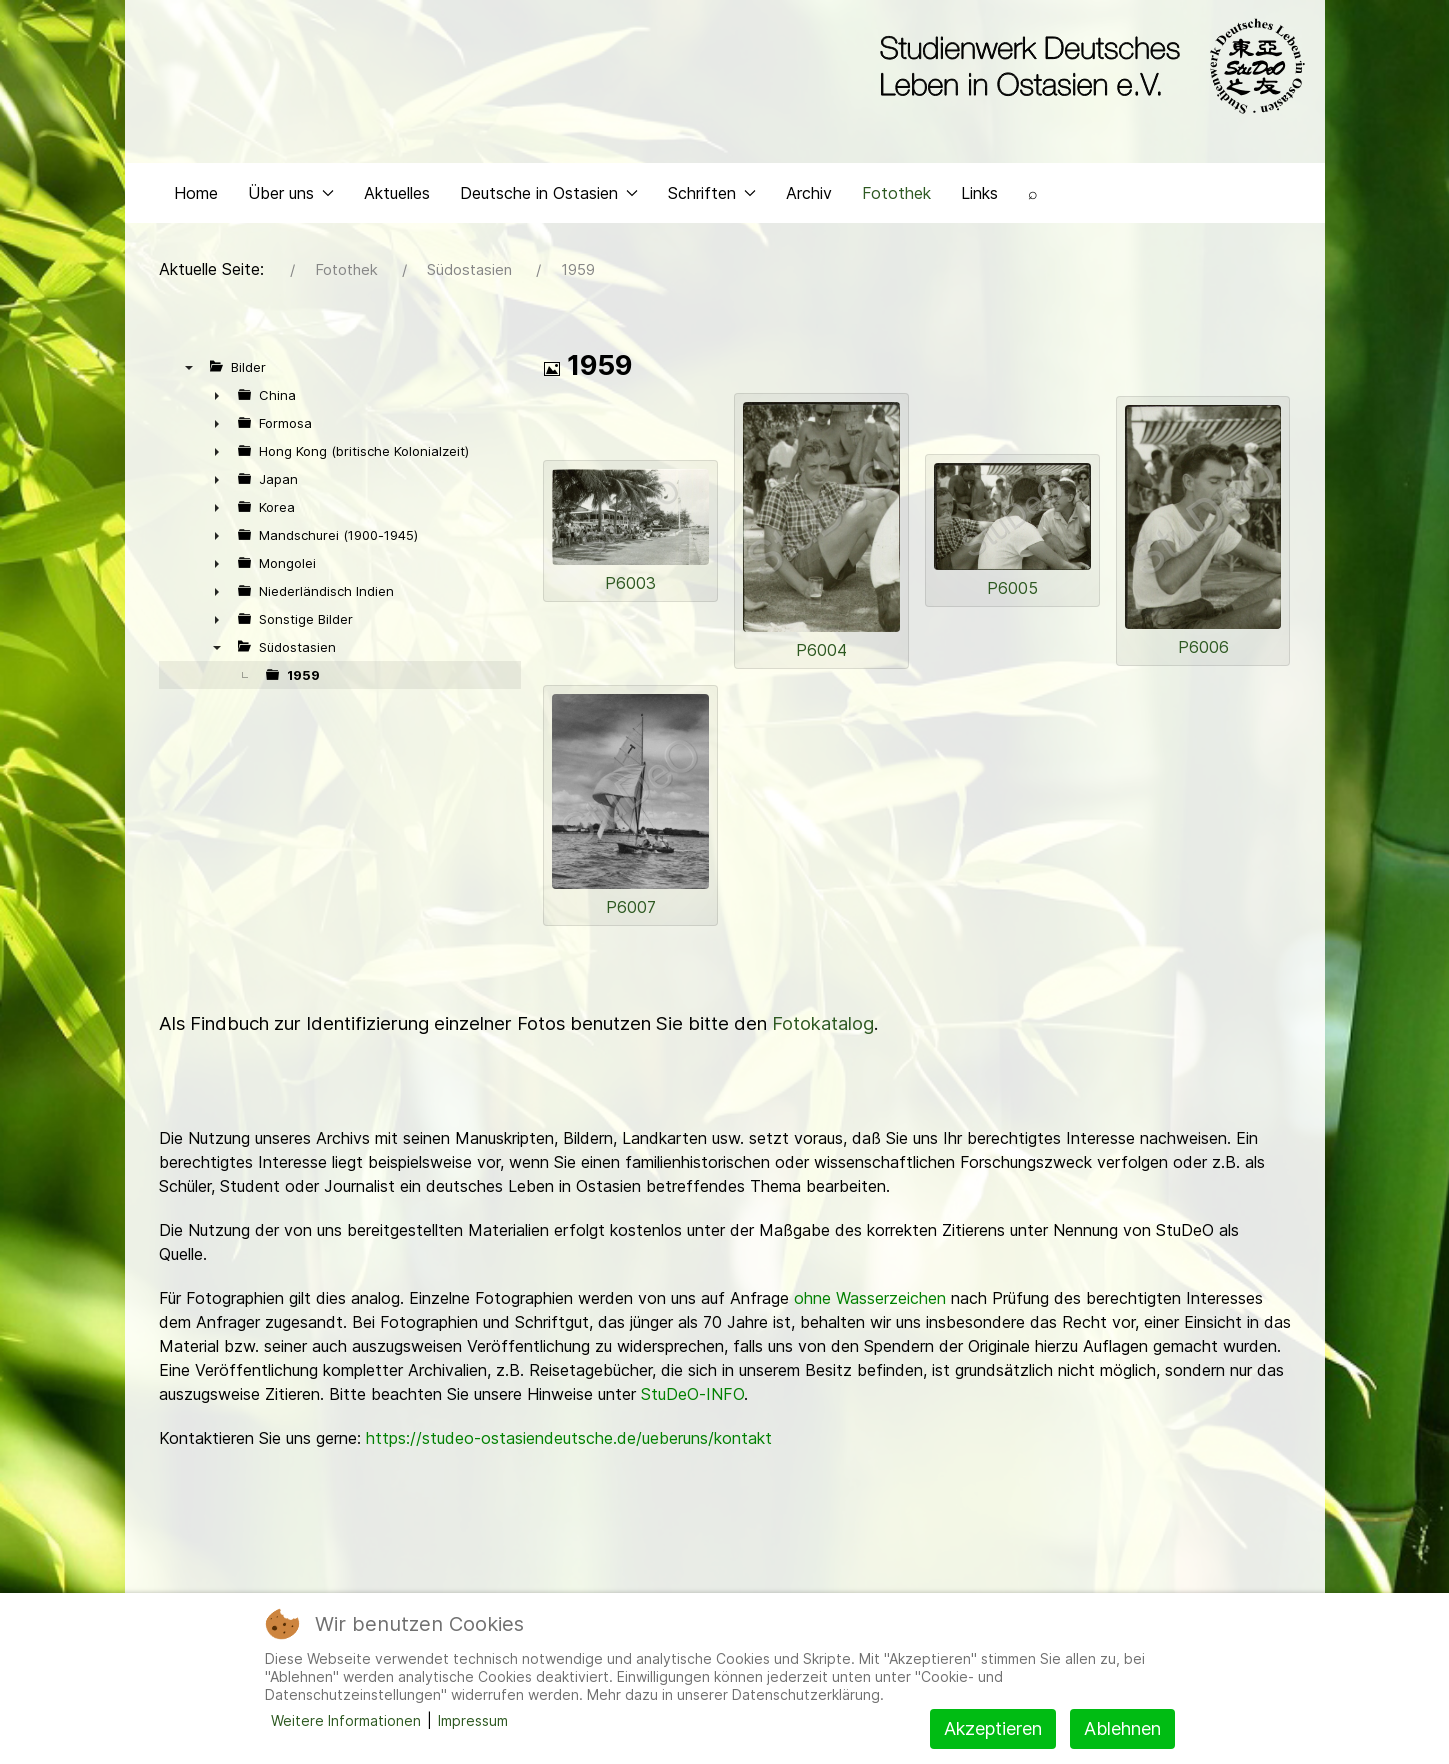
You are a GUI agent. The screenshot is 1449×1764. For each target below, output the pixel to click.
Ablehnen (1122, 1728)
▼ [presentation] (189, 381)
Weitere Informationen (346, 1720)
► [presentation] (217, 409)
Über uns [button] (291, 206)
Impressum (473, 1720)
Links (979, 206)
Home (196, 206)
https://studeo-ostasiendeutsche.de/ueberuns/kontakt (569, 1452)
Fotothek (896, 206)
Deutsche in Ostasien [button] (549, 206)
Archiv (809, 206)
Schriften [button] (712, 206)
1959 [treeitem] (303, 689)
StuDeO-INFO (692, 1408)
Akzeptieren (993, 1728)
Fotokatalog (823, 1037)
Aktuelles (397, 206)
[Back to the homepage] (1087, 68)
